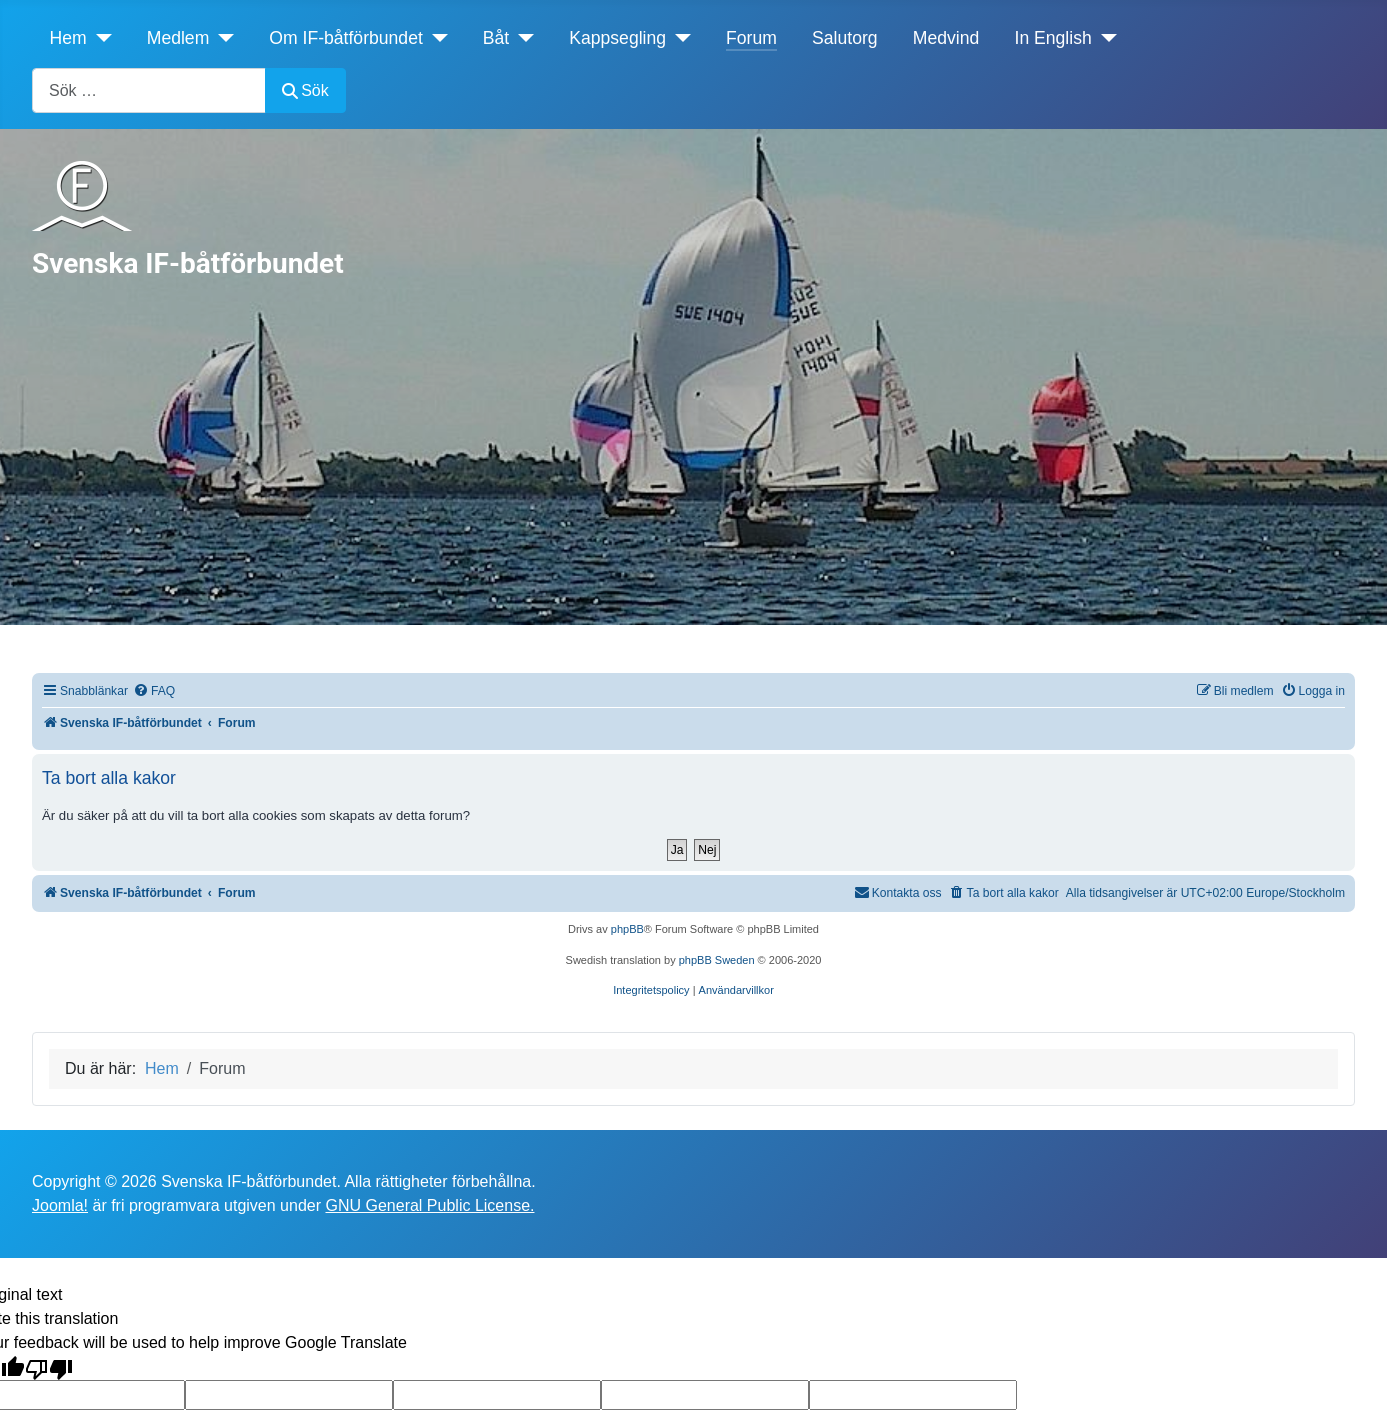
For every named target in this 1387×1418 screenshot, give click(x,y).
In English (1053, 38)
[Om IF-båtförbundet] (435, 38)
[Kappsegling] (678, 38)
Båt (496, 38)
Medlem (178, 38)
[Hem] (99, 38)
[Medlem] (221, 38)
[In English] (1104, 38)
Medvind (946, 38)
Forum (751, 38)
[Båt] (521, 38)
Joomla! (60, 1205)
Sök (305, 90)
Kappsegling (617, 38)
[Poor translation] (49, 1367)
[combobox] (149, 90)
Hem (68, 38)
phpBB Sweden (717, 960)
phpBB (627, 929)
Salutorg (845, 38)
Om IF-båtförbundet (346, 38)
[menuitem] (154, 691)
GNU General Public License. (429, 1205)
